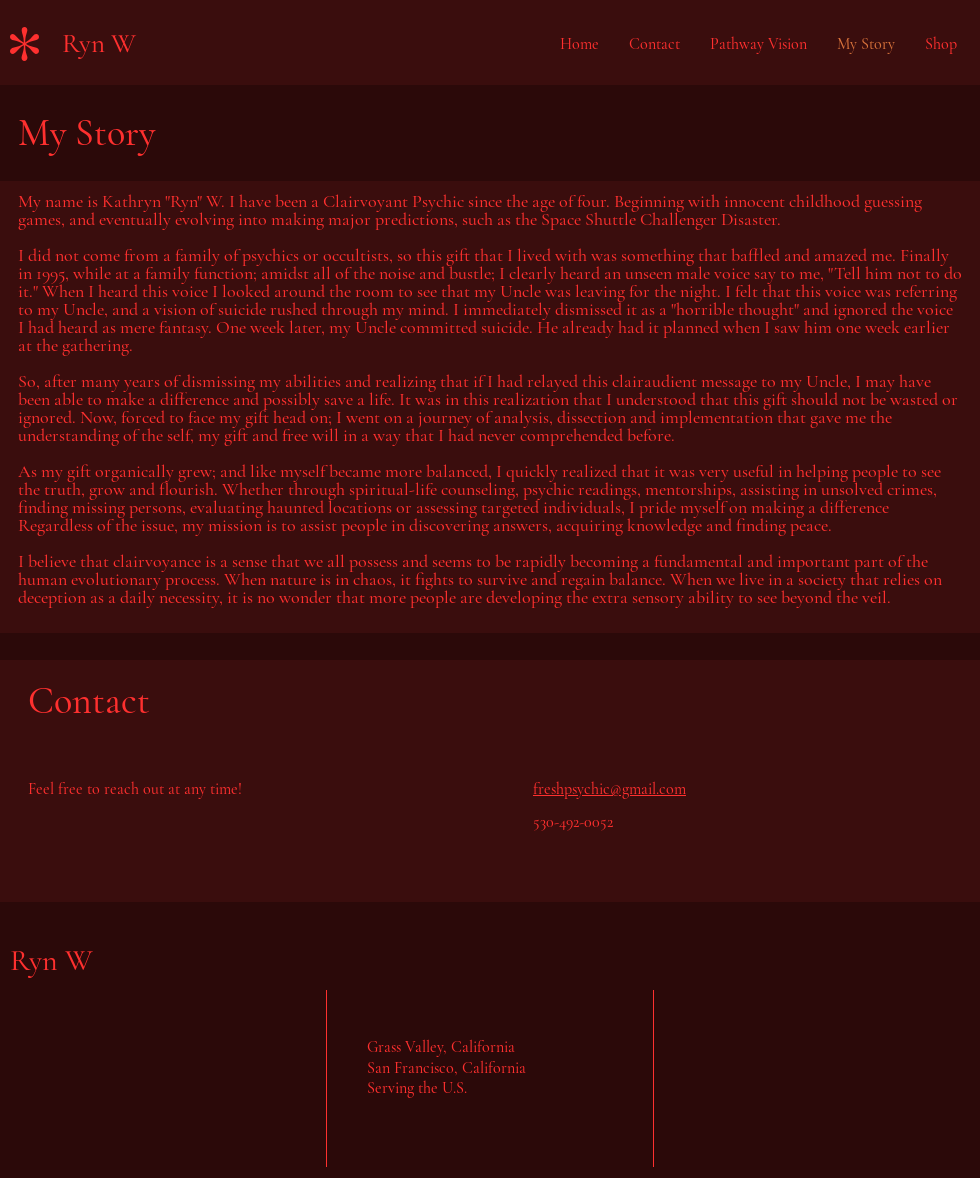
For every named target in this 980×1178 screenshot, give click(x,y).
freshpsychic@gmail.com (609, 789)
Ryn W (99, 43)
